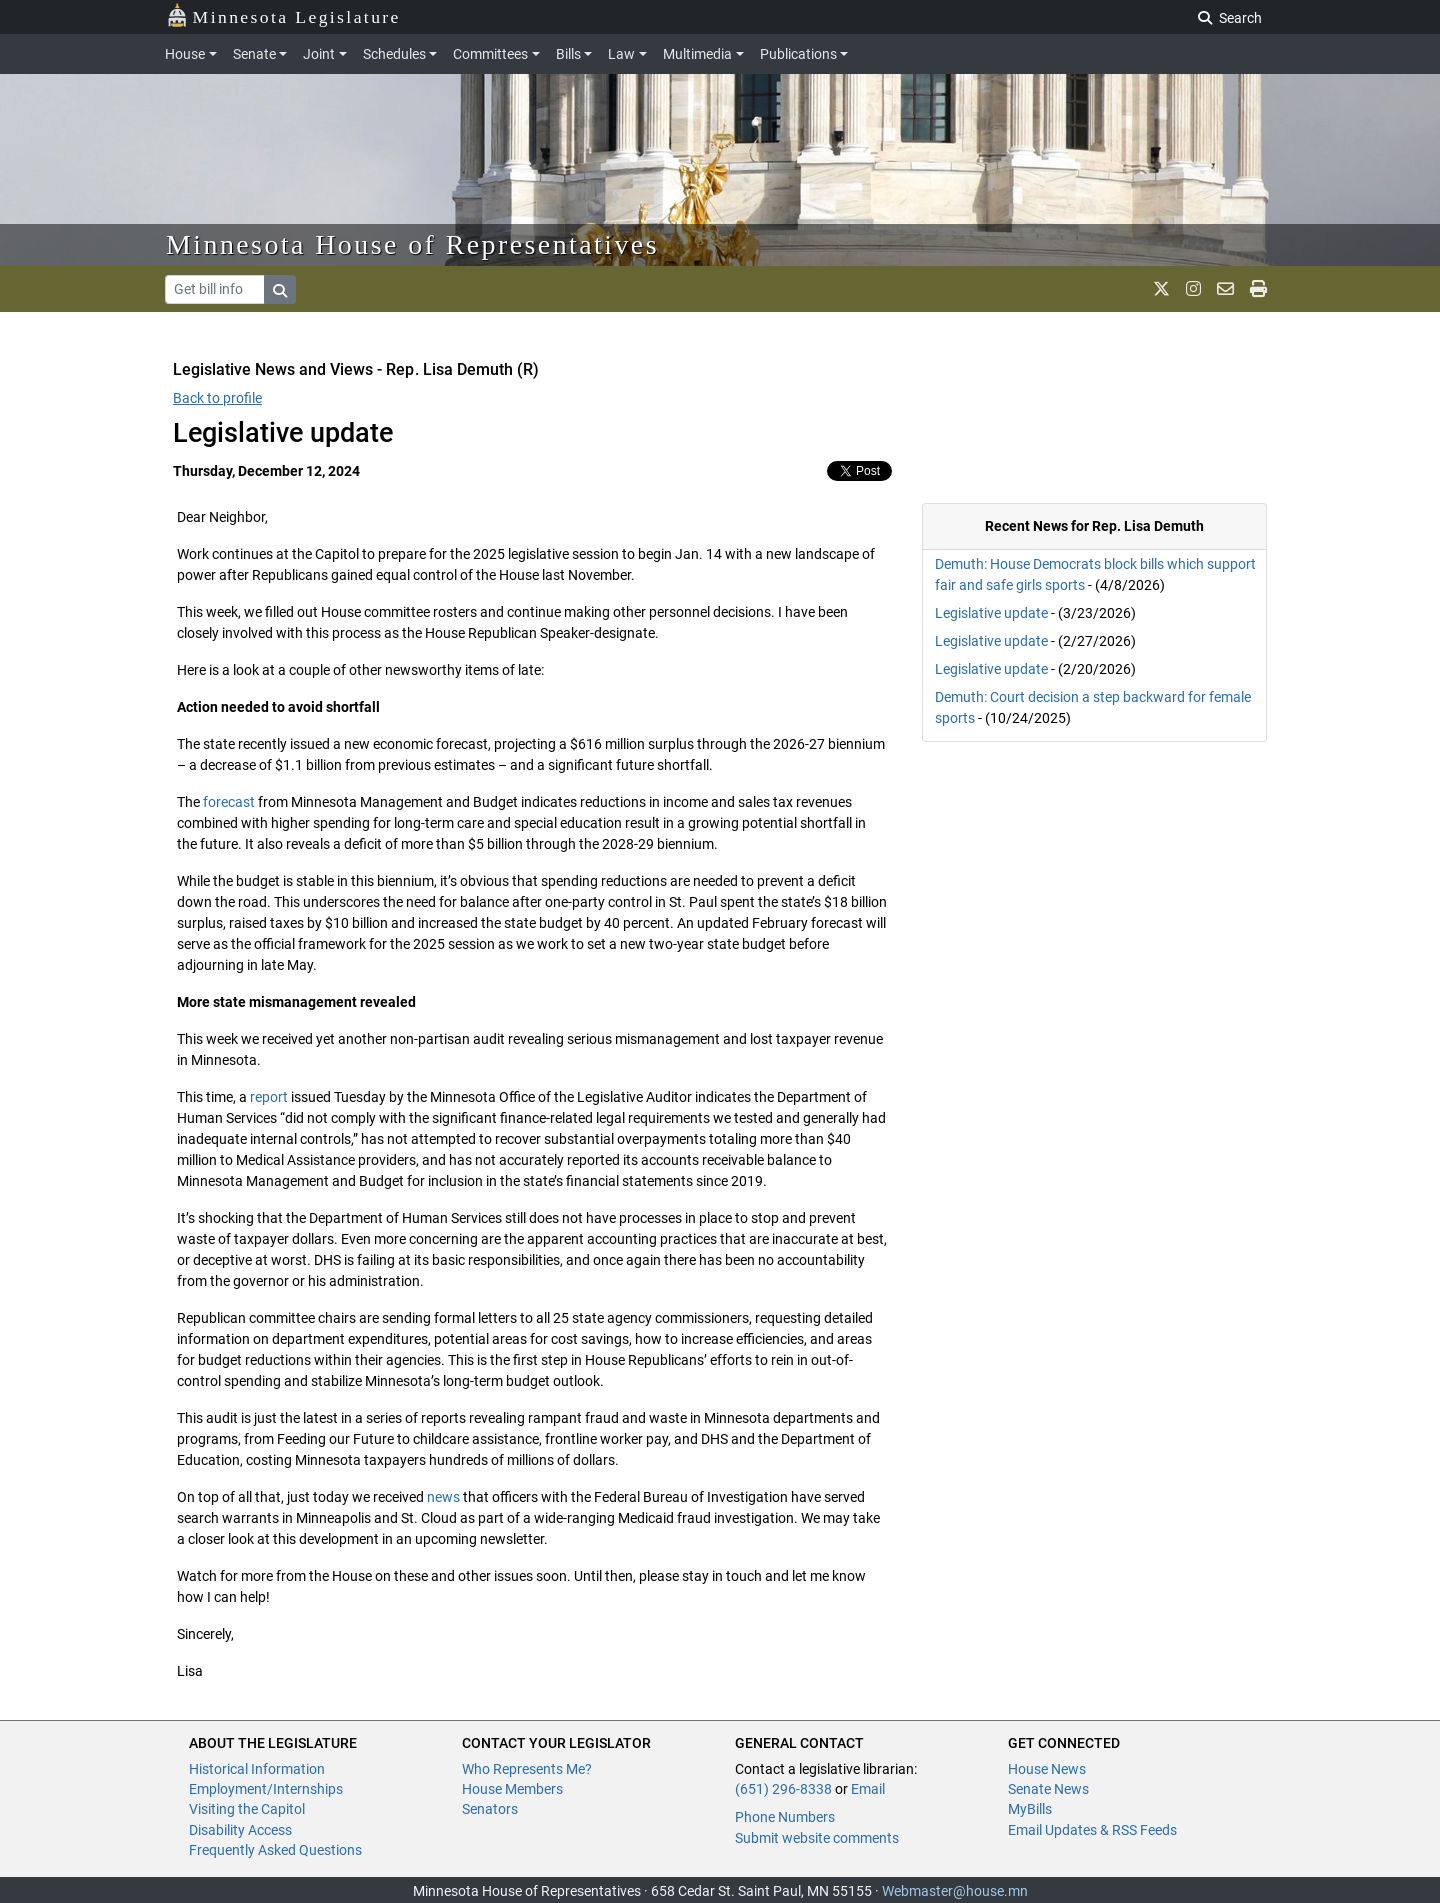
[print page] (1258, 289)
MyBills (1030, 1809)
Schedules (394, 54)
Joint (319, 54)
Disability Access (240, 1830)
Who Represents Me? (527, 1769)
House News (1047, 1769)
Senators (490, 1809)
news (443, 1497)
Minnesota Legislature (283, 15)
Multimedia (697, 54)
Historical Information (257, 1769)
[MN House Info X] (1161, 289)
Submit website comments (817, 1838)
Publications (798, 54)
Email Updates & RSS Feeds (1092, 1830)
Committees (490, 54)
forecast (229, 802)
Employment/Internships (266, 1789)
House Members (512, 1789)
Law (621, 54)
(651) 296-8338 (783, 1789)
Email (868, 1789)
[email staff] (1225, 289)
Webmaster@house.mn (955, 1891)
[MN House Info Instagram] (1193, 289)
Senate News (1048, 1789)
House (185, 54)
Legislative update (991, 613)
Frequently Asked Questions (275, 1850)
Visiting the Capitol (247, 1809)
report (269, 1097)
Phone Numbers (785, 1817)
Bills (568, 54)
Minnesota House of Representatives (412, 244)
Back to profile (217, 398)
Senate (254, 54)
